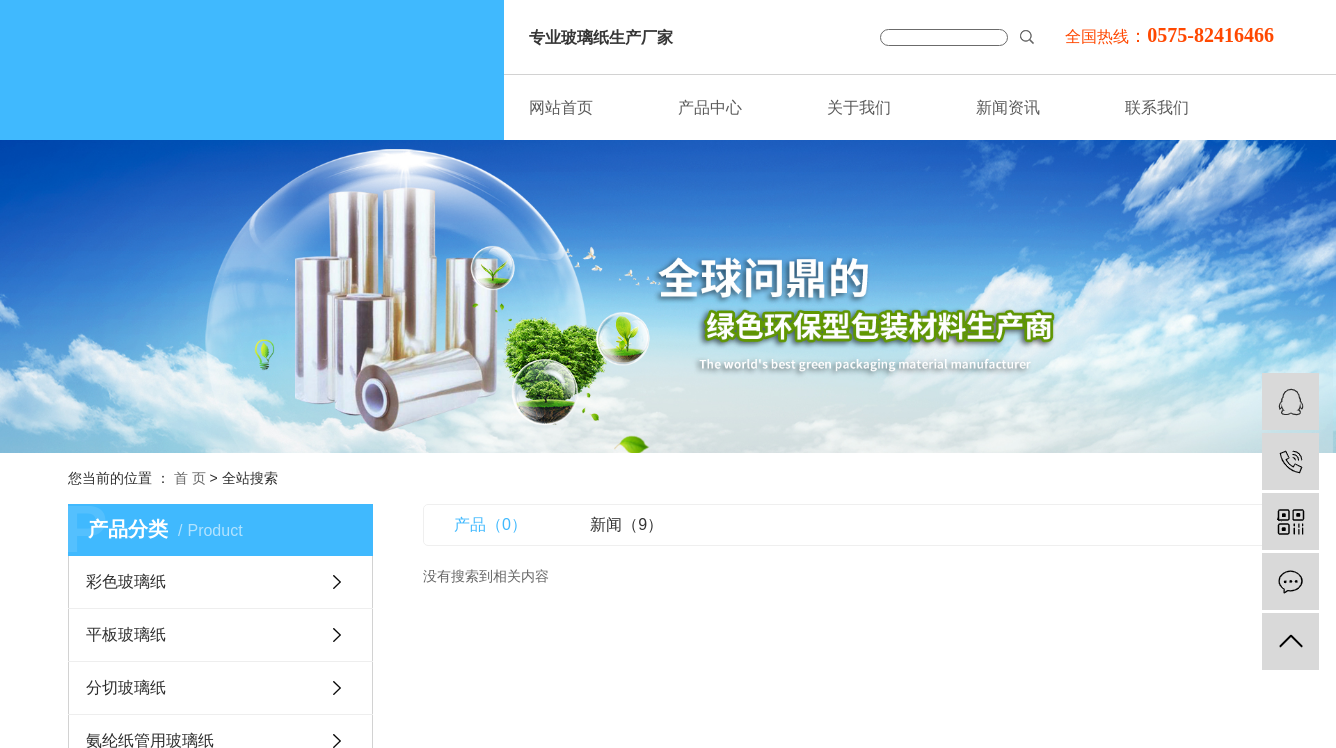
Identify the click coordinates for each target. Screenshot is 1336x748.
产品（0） (490, 524)
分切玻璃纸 (126, 687)
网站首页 (561, 107)
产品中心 (710, 107)
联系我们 (1157, 107)
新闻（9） (626, 524)
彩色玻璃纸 (126, 581)
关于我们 (859, 107)
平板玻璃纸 (126, 634)
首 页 (190, 478)
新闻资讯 (1008, 107)
